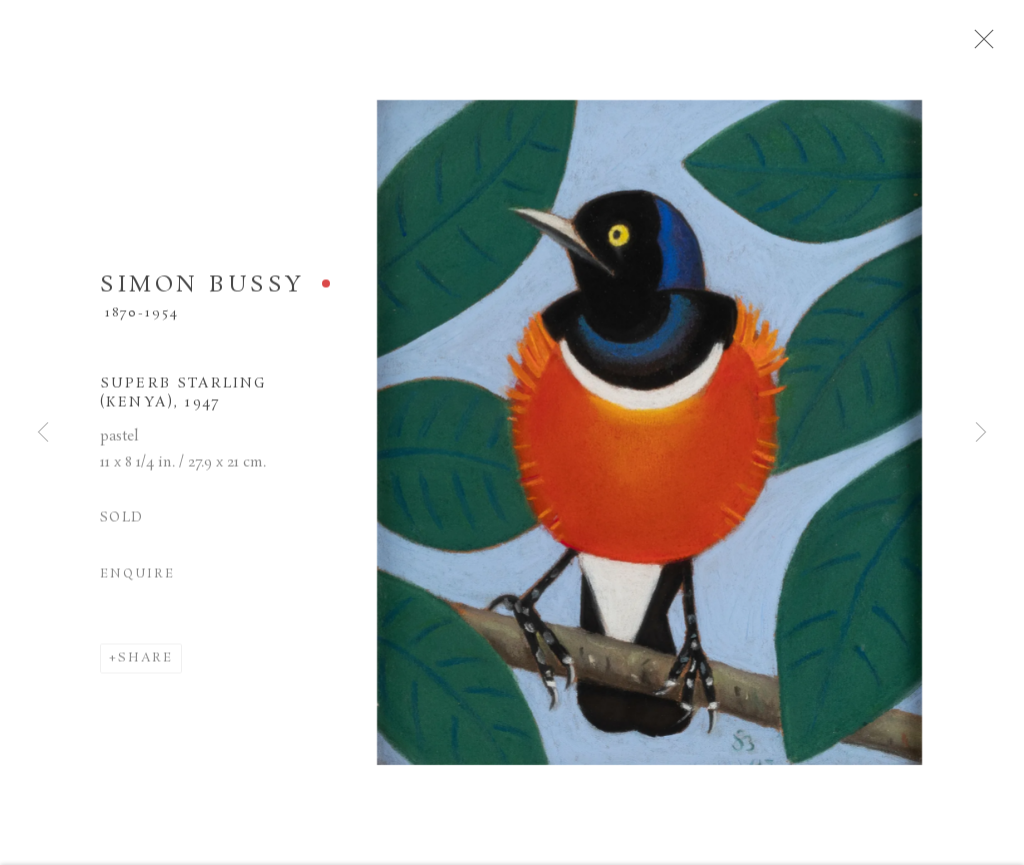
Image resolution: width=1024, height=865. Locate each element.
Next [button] (981, 433)
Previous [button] (43, 433)
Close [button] (996, 45)
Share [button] (145, 665)
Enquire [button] (137, 581)
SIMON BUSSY (202, 292)
